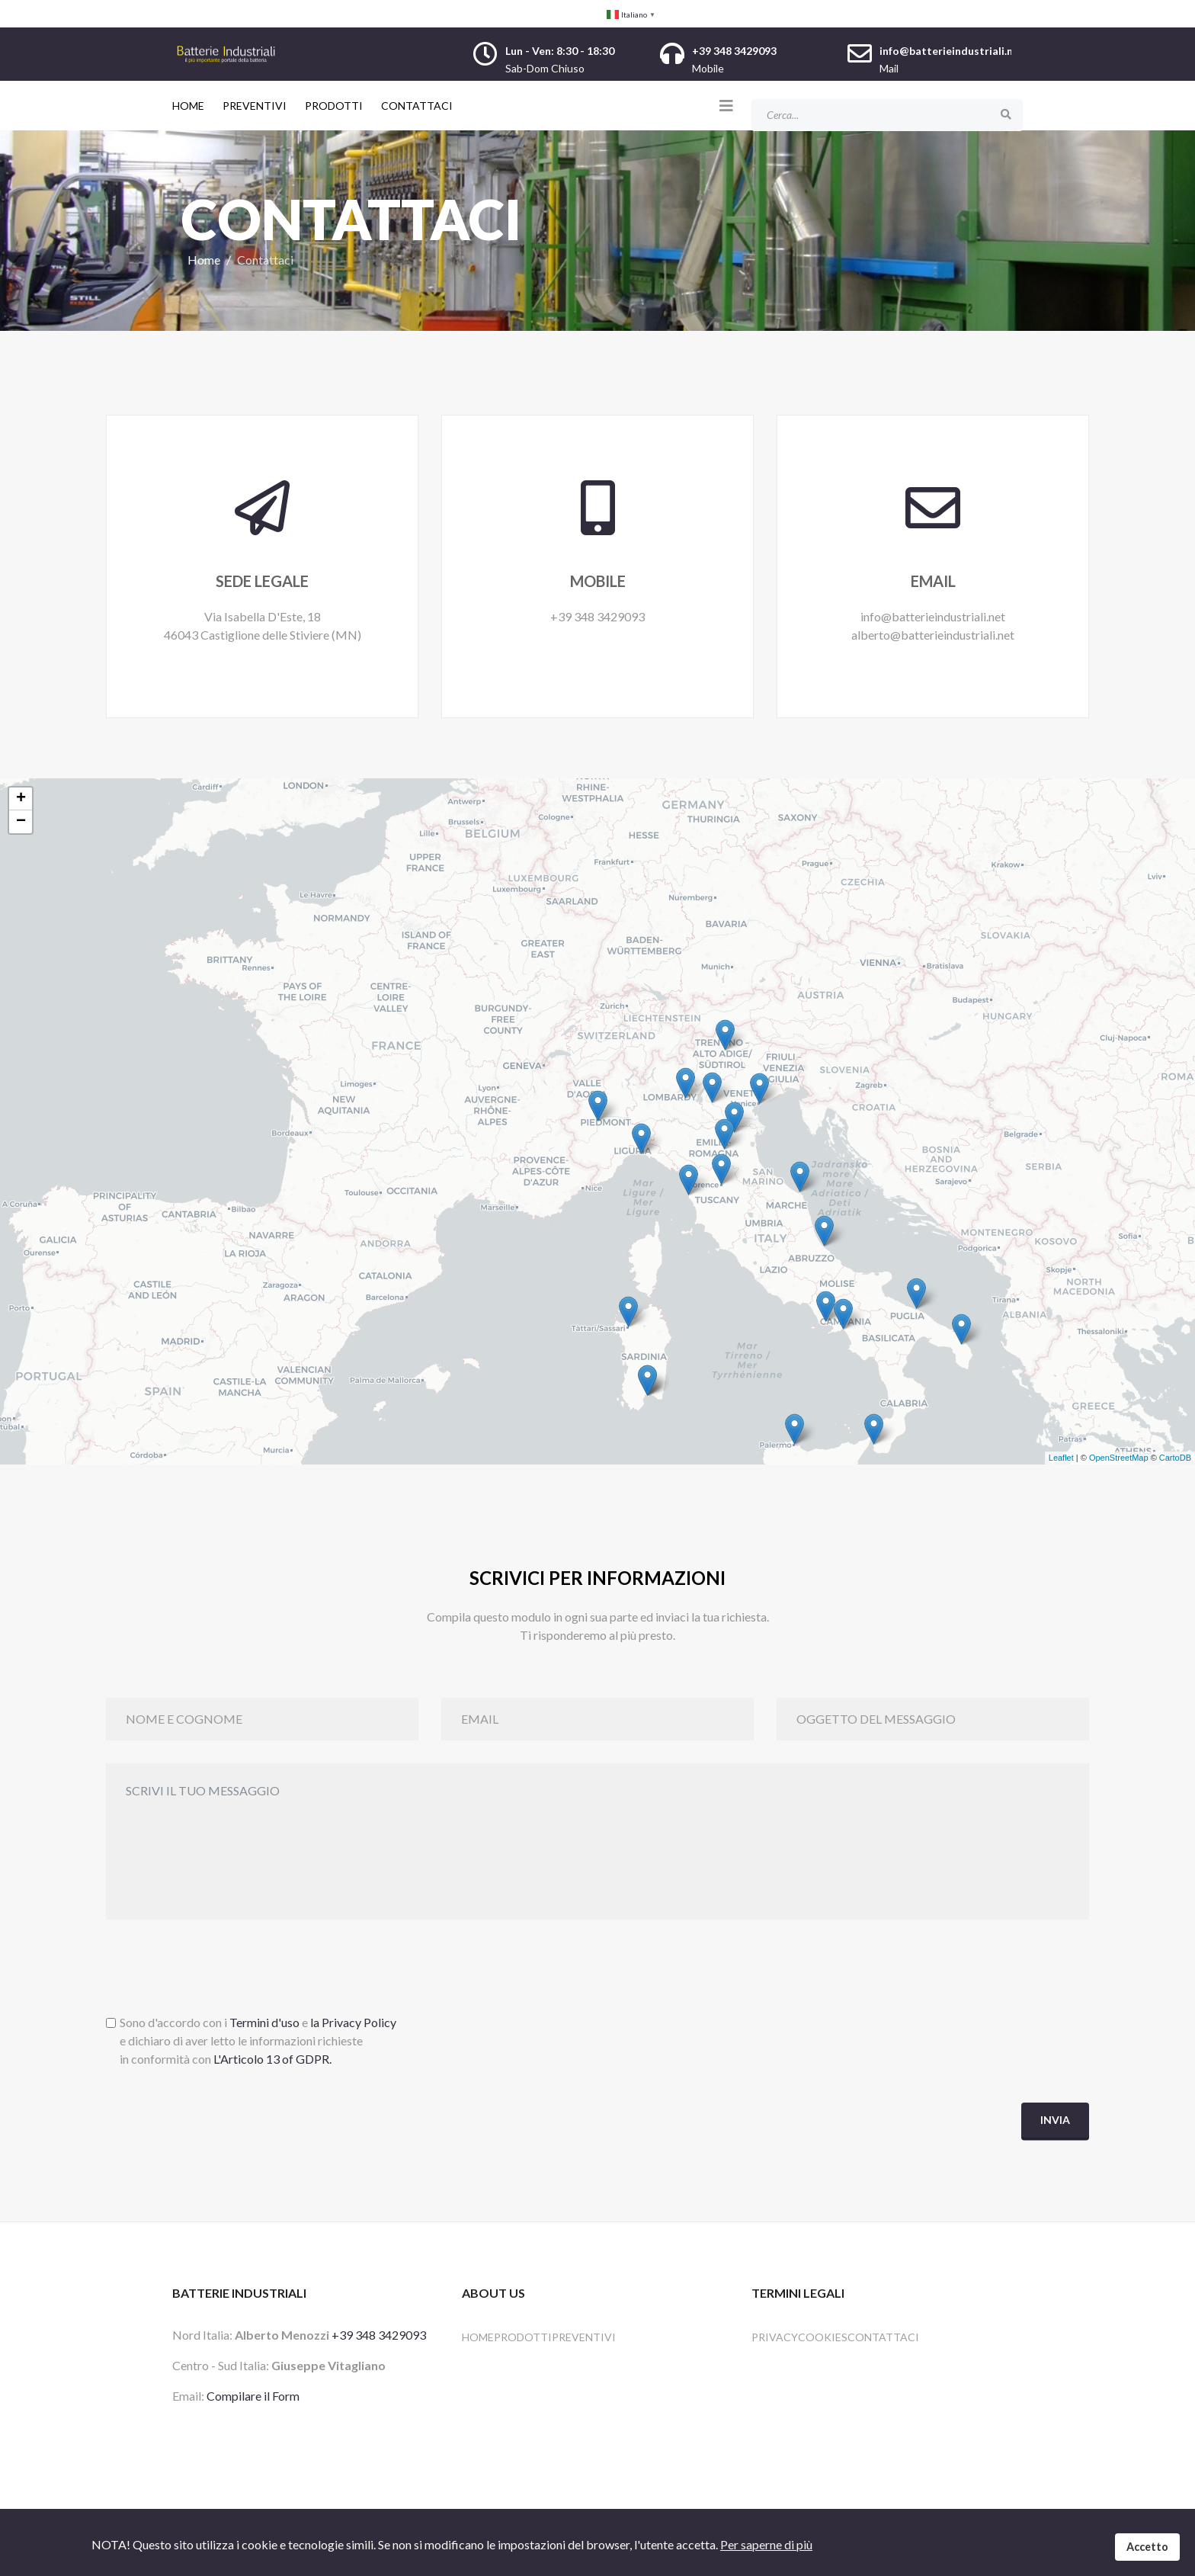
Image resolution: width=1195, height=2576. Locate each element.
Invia (1055, 2120)
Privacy (774, 2337)
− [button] (21, 821)
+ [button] (21, 799)
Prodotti (334, 105)
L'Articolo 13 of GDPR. (272, 2059)
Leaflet (1061, 1457)
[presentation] (222, 1973)
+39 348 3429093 (379, 2334)
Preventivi (255, 105)
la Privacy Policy (353, 2023)
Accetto (1147, 2546)
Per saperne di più (766, 2544)
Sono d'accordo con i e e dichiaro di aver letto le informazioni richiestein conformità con (258, 2041)
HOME (478, 2337)
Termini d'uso (264, 2023)
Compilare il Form (253, 2395)
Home (188, 105)
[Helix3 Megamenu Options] (726, 105)
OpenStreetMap (1119, 1457)
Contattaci (417, 105)
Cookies (822, 2337)
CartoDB (1175, 1457)
